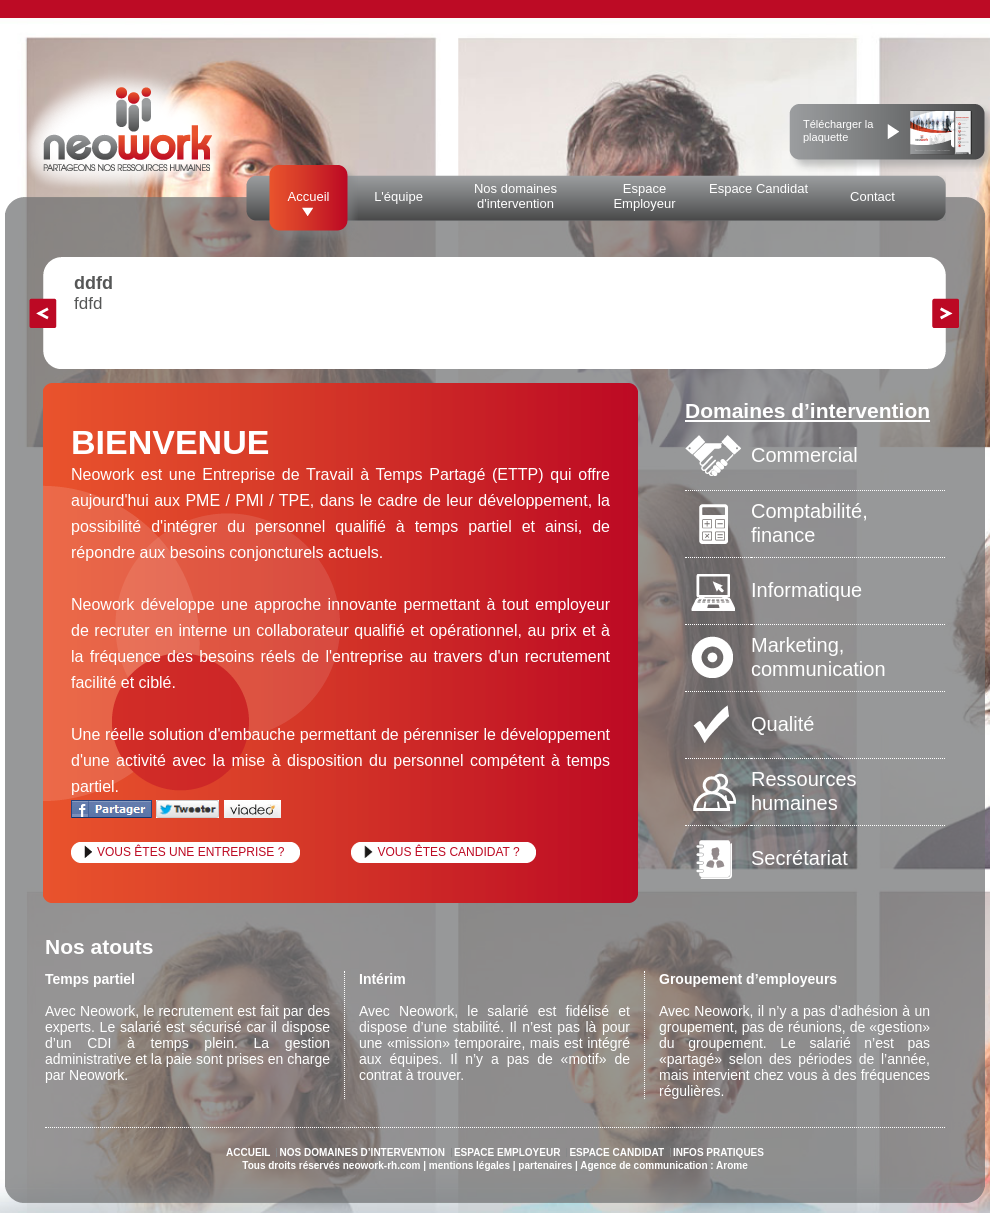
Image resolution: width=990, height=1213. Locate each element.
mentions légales (469, 1165)
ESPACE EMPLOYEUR (507, 1152)
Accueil (309, 196)
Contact (872, 196)
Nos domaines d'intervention (515, 196)
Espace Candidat (758, 188)
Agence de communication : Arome (663, 1165)
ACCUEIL (248, 1152)
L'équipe (398, 196)
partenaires (545, 1165)
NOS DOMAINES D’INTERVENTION (361, 1152)
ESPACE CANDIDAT (616, 1152)
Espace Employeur (644, 196)
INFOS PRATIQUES (718, 1152)
